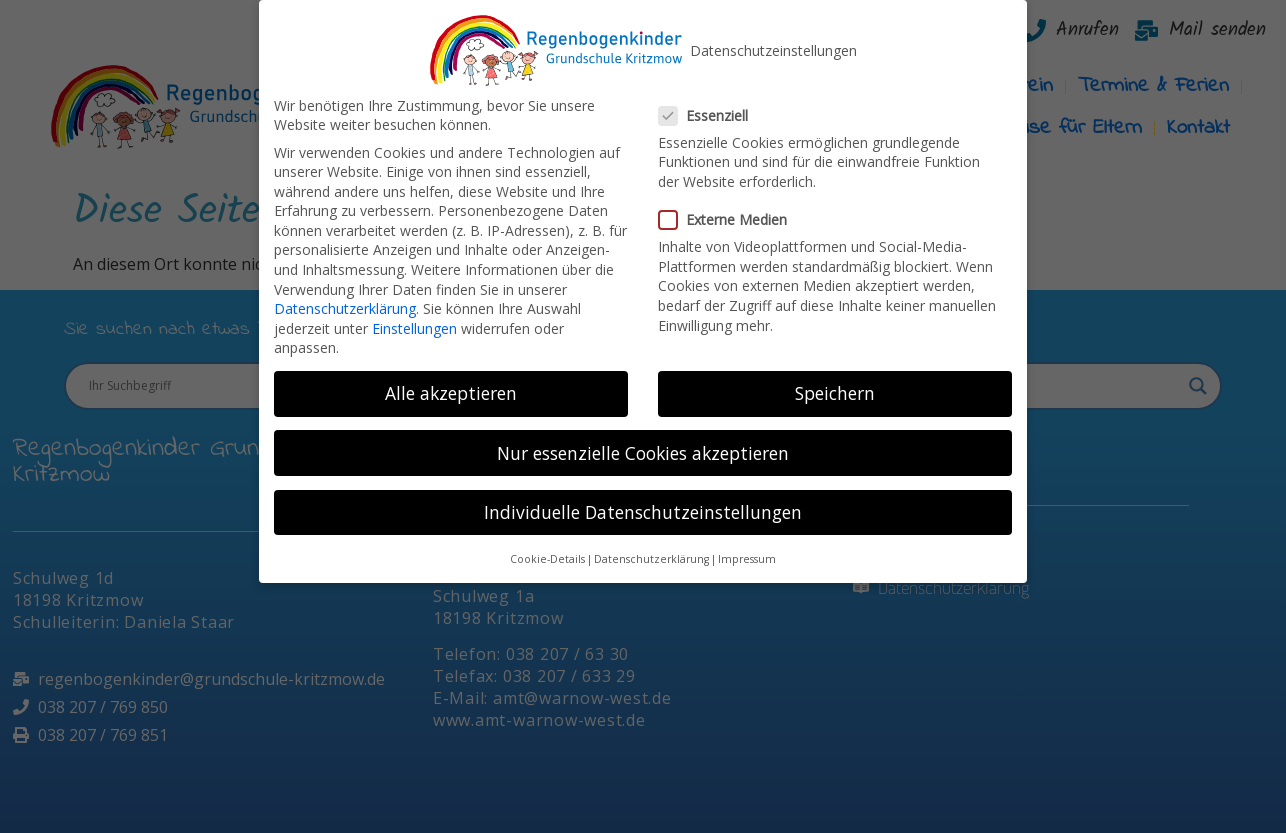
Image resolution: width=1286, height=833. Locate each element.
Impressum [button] (747, 547)
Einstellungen (414, 316)
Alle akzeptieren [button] (451, 382)
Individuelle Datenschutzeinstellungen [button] (643, 500)
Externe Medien (729, 207)
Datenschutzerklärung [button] (651, 547)
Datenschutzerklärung (345, 296)
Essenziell (709, 103)
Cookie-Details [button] (547, 547)
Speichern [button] (835, 382)
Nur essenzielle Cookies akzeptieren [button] (643, 441)
